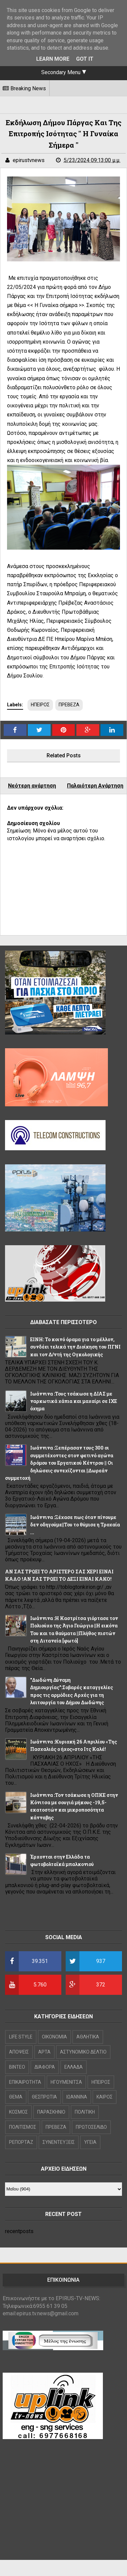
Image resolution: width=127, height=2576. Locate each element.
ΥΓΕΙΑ (90, 2142)
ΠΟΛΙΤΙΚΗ (85, 2112)
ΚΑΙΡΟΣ (105, 2097)
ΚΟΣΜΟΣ (18, 2112)
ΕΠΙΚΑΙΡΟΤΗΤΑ (25, 2082)
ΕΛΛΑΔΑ (73, 2067)
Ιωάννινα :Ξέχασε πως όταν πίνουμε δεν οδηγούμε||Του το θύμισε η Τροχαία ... (75, 1524)
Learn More (52, 59)
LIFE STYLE (21, 2036)
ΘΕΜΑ (15, 2097)
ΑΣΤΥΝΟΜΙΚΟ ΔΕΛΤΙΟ (83, 2052)
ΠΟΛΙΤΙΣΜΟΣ (22, 2127)
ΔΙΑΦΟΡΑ (45, 2067)
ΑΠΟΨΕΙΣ (19, 2052)
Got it (84, 59)
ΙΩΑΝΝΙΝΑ (76, 2097)
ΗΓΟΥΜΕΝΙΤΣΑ (66, 2082)
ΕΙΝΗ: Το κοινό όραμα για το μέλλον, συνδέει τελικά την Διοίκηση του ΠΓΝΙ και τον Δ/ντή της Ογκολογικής (75, 1347)
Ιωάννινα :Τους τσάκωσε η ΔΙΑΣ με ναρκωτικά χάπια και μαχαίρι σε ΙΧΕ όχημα (73, 1401)
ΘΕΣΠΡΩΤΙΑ (44, 2097)
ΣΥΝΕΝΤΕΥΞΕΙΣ (59, 2142)
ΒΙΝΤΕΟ (17, 2067)
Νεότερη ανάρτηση (32, 785)
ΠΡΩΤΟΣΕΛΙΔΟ (91, 2127)
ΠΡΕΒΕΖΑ (69, 704)
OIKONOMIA (54, 2036)
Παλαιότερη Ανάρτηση (95, 785)
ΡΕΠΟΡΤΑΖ (21, 2142)
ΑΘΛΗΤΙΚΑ (87, 2036)
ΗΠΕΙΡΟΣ (40, 704)
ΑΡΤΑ (44, 2052)
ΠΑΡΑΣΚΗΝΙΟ (51, 2112)
